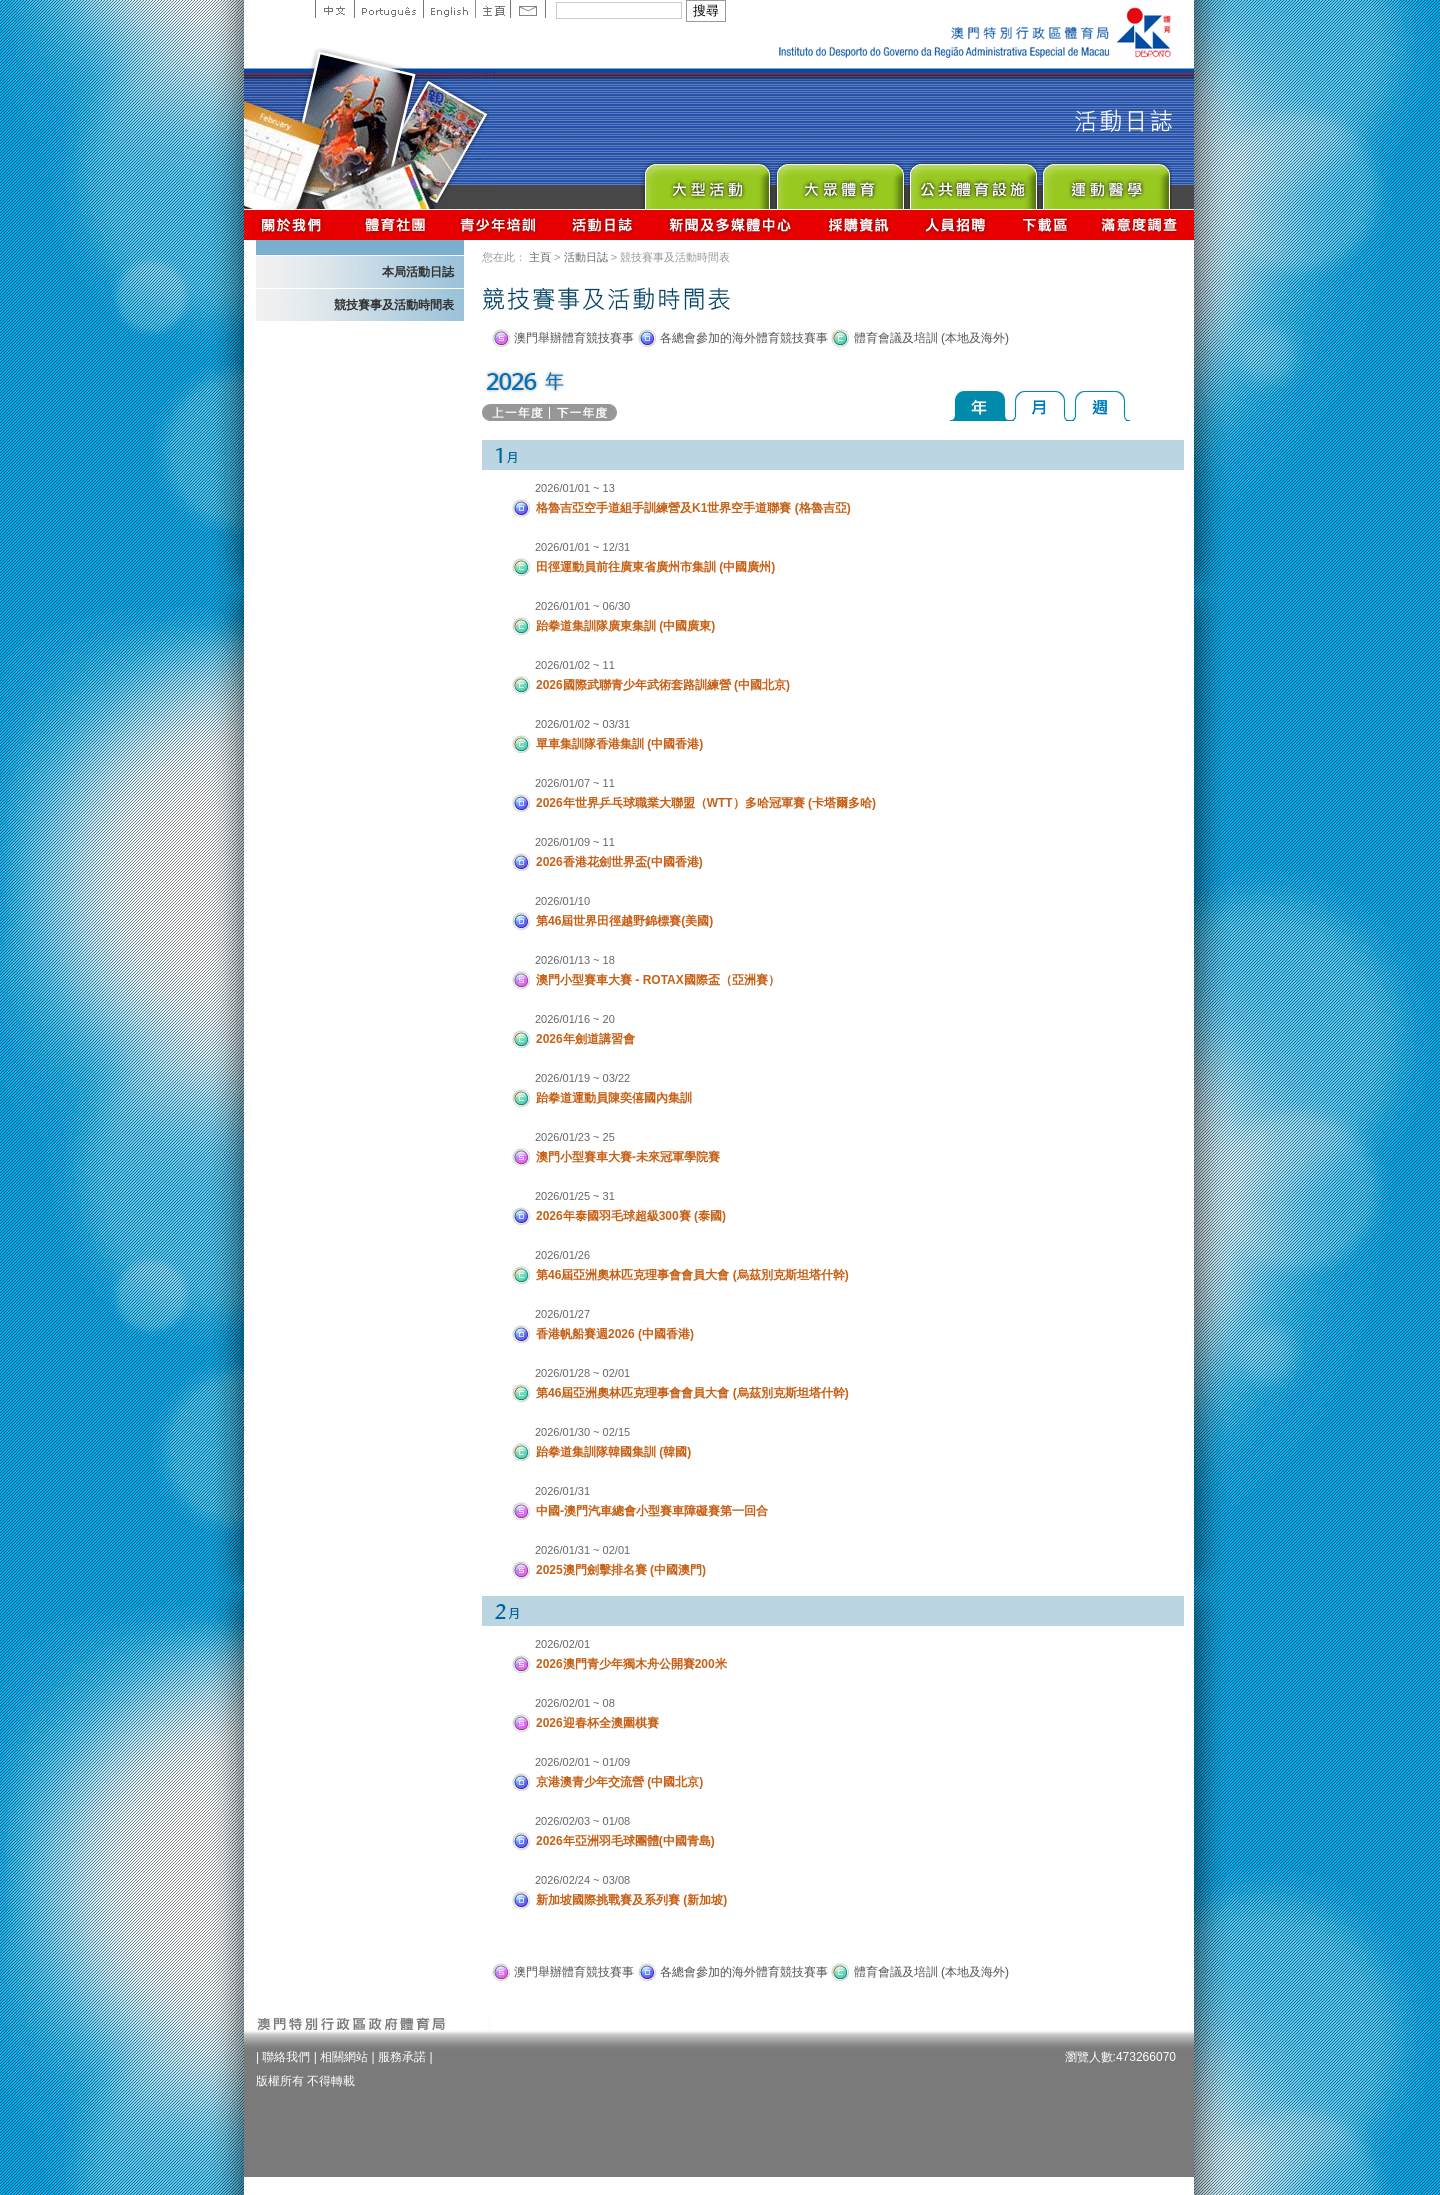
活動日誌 (603, 224)
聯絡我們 (286, 2057)
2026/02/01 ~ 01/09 (582, 1762)
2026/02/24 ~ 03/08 (582, 1880)
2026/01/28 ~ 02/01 (582, 1373)
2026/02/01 (562, 1644)
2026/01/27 (562, 1314)
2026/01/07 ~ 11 (575, 783)
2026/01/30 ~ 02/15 (582, 1432)
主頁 (492, 9)
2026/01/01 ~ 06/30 (582, 606)
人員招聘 (955, 224)
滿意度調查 (1140, 224)
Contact (528, 9)
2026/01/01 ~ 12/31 (582, 547)
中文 (334, 9)
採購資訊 (858, 224)
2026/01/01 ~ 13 (575, 488)
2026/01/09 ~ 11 (575, 842)
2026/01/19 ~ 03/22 (582, 1078)
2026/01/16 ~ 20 (575, 1019)
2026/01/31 (562, 1491)
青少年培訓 (499, 224)
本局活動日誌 (418, 272)
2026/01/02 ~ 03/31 (582, 724)
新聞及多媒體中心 (731, 224)
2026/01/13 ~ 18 (575, 960)
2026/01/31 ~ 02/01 (582, 1550)
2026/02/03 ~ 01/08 (582, 1821)
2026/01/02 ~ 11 (575, 665)
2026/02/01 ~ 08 (575, 1703)
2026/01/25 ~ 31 (575, 1196)
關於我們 (295, 224)
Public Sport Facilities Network (972, 181)
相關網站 (344, 2057)
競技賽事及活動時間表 (394, 305)
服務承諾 (402, 2057)
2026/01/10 (562, 901)
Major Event (706, 181)
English (449, 9)
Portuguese (388, 9)
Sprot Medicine (1105, 181)
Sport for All (839, 181)
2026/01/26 (562, 1255)
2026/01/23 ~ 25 (575, 1137)
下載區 (1044, 224)
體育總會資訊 (395, 224)
